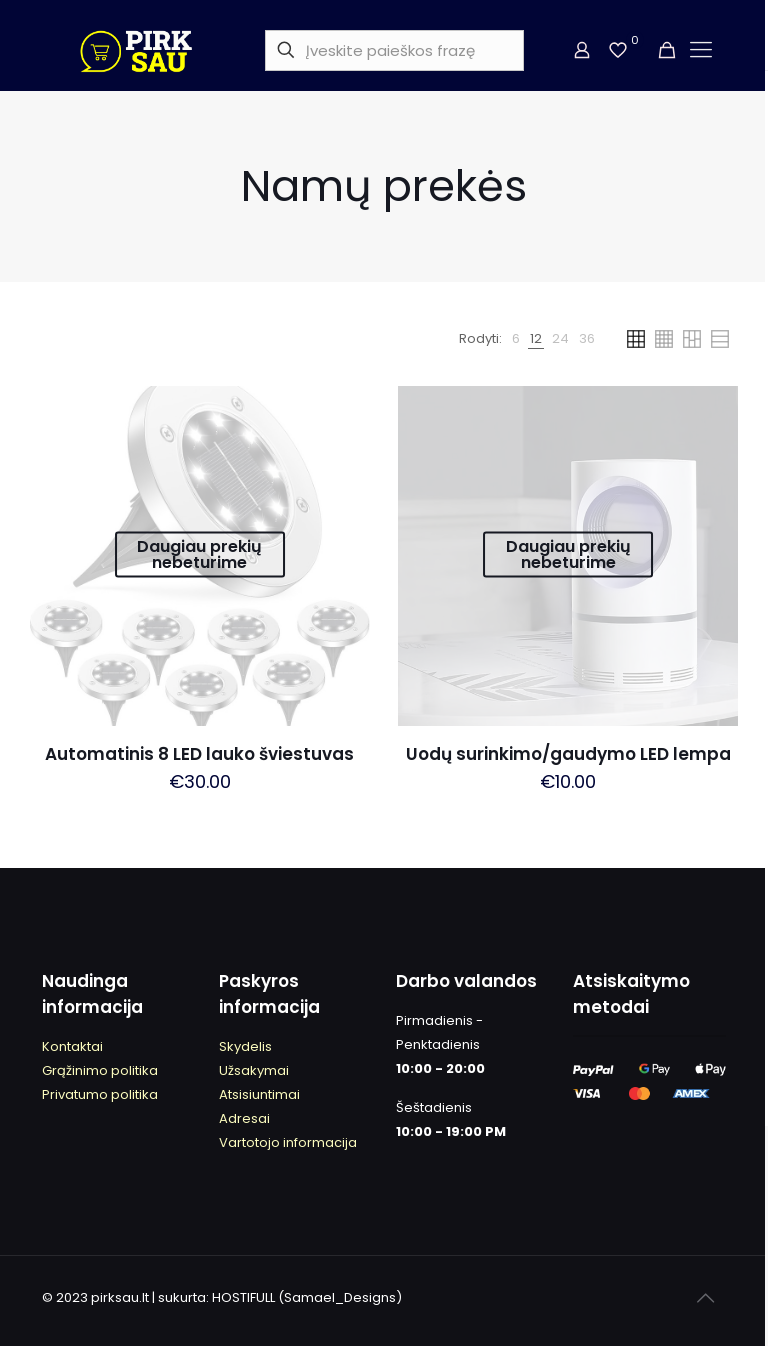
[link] (516, 339)
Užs (230, 1070)
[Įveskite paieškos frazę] (394, 50)
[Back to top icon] (705, 1298)
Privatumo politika (100, 1094)
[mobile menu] (700, 50)
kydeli (246, 1046)
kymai (269, 1070)
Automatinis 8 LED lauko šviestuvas (199, 754)
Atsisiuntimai (259, 1094)
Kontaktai (72, 1046)
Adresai (244, 1118)
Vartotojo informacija (288, 1142)
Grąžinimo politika (100, 1070)
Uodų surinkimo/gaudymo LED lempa (568, 754)
